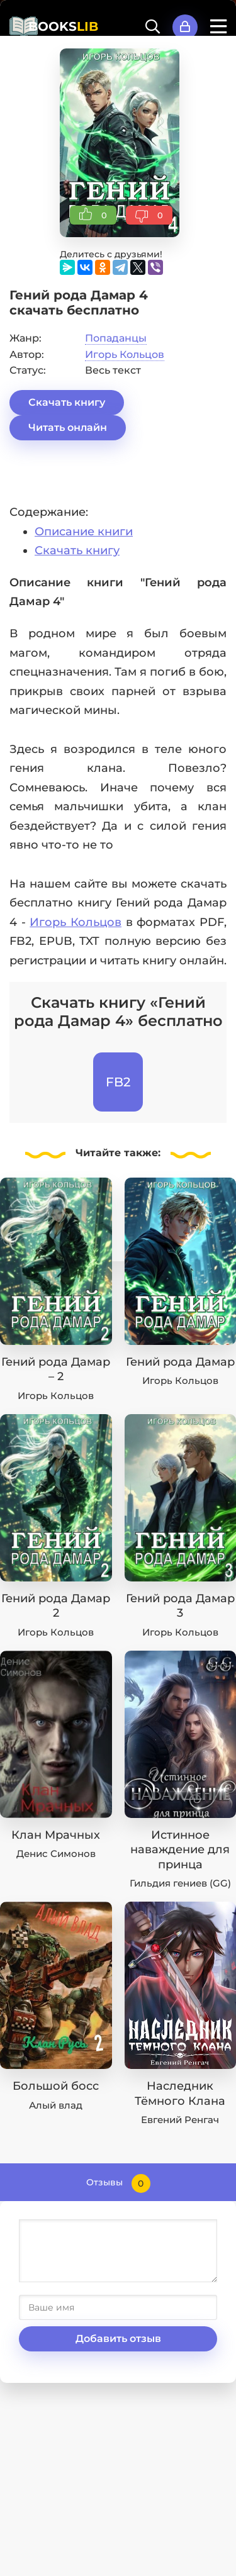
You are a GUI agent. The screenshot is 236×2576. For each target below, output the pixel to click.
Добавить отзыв (118, 2339)
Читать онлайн (67, 427)
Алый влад (55, 2105)
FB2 (118, 1082)
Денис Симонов (56, 1854)
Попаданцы (116, 338)
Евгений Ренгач (180, 2120)
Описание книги (84, 531)
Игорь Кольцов (124, 354)
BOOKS (63, 26)
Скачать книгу (66, 402)
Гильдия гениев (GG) (180, 1883)
